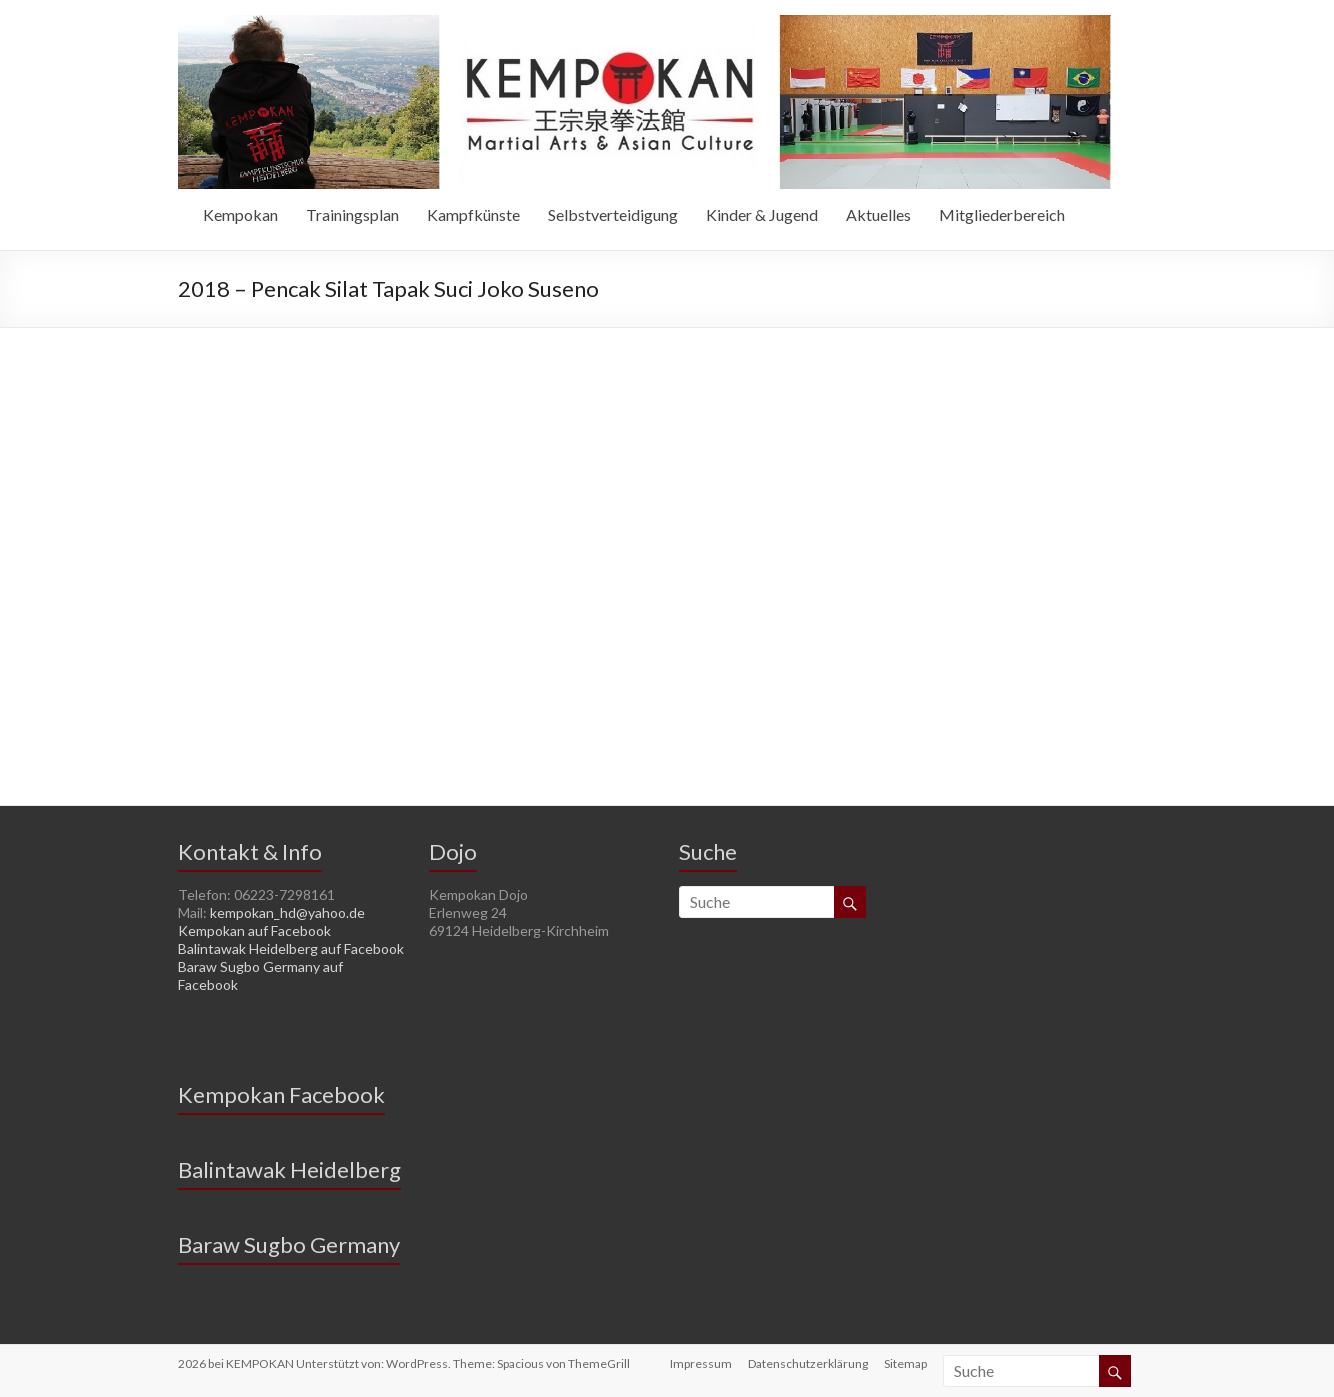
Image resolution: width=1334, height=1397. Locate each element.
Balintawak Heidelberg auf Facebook (291, 948)
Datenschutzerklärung (808, 1363)
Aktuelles (878, 214)
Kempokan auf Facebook (254, 930)
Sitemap (905, 1363)
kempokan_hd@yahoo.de (287, 912)
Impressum (701, 1363)
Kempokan (240, 214)
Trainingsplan (352, 214)
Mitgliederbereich (1002, 214)
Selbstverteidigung (613, 214)
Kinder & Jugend (762, 214)
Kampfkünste (473, 214)
